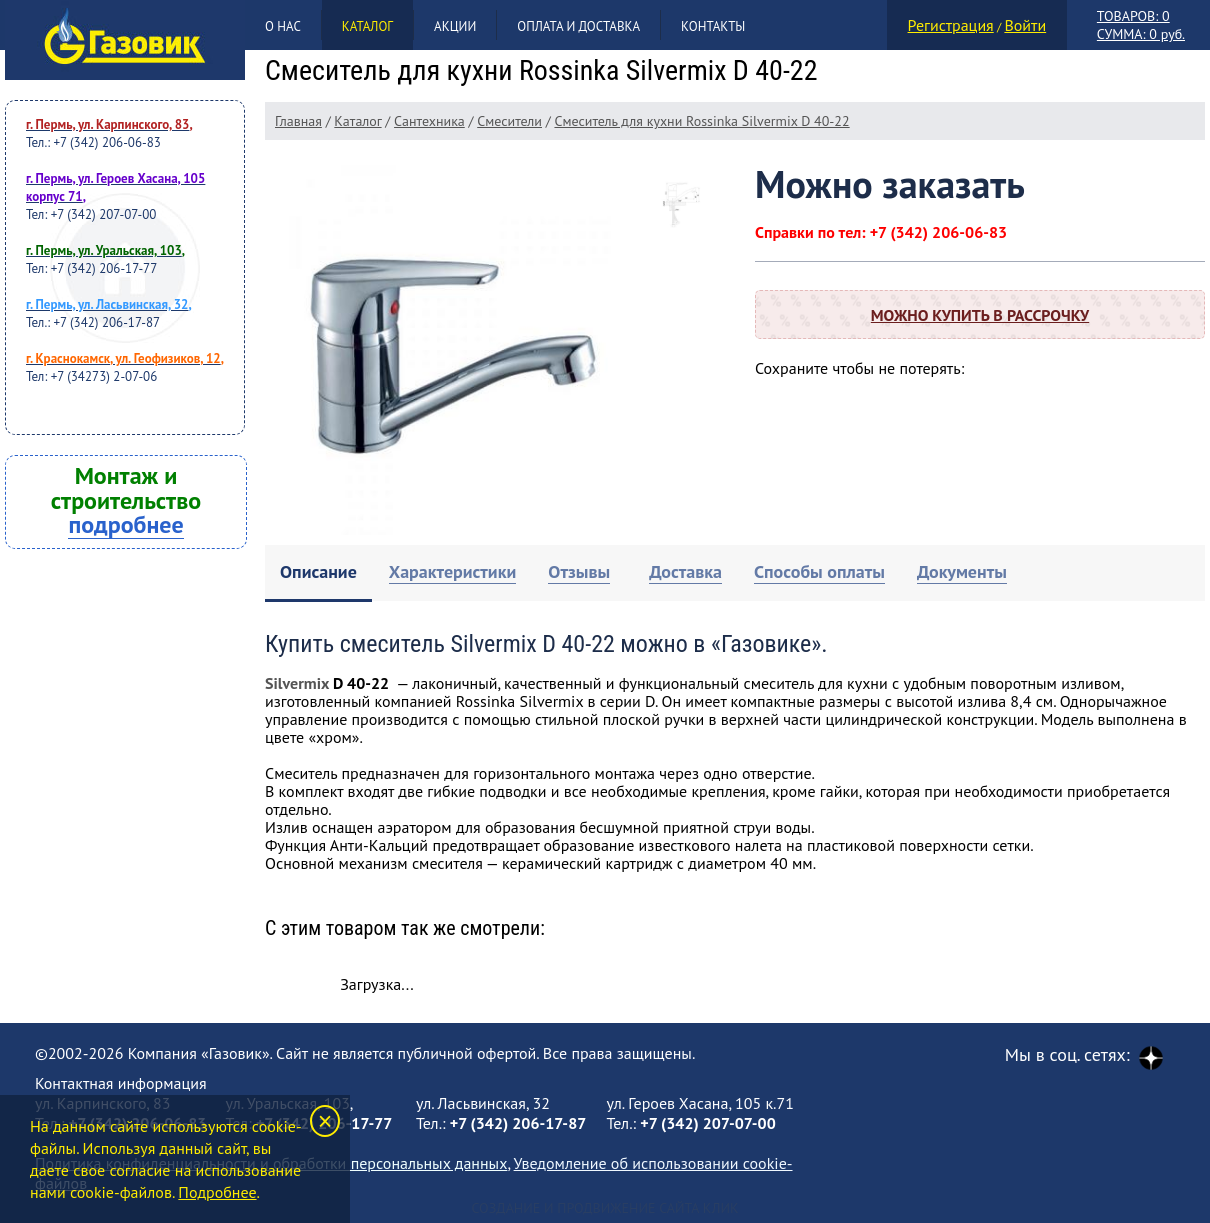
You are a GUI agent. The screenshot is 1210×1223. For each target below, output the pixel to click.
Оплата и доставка (578, 26)
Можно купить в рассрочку (980, 315)
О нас (283, 26)
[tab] (318, 573)
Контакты (713, 26)
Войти (1025, 25)
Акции (455, 26)
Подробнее (217, 1192)
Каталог (367, 26)
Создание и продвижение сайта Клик (604, 1208)
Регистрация (951, 25)
